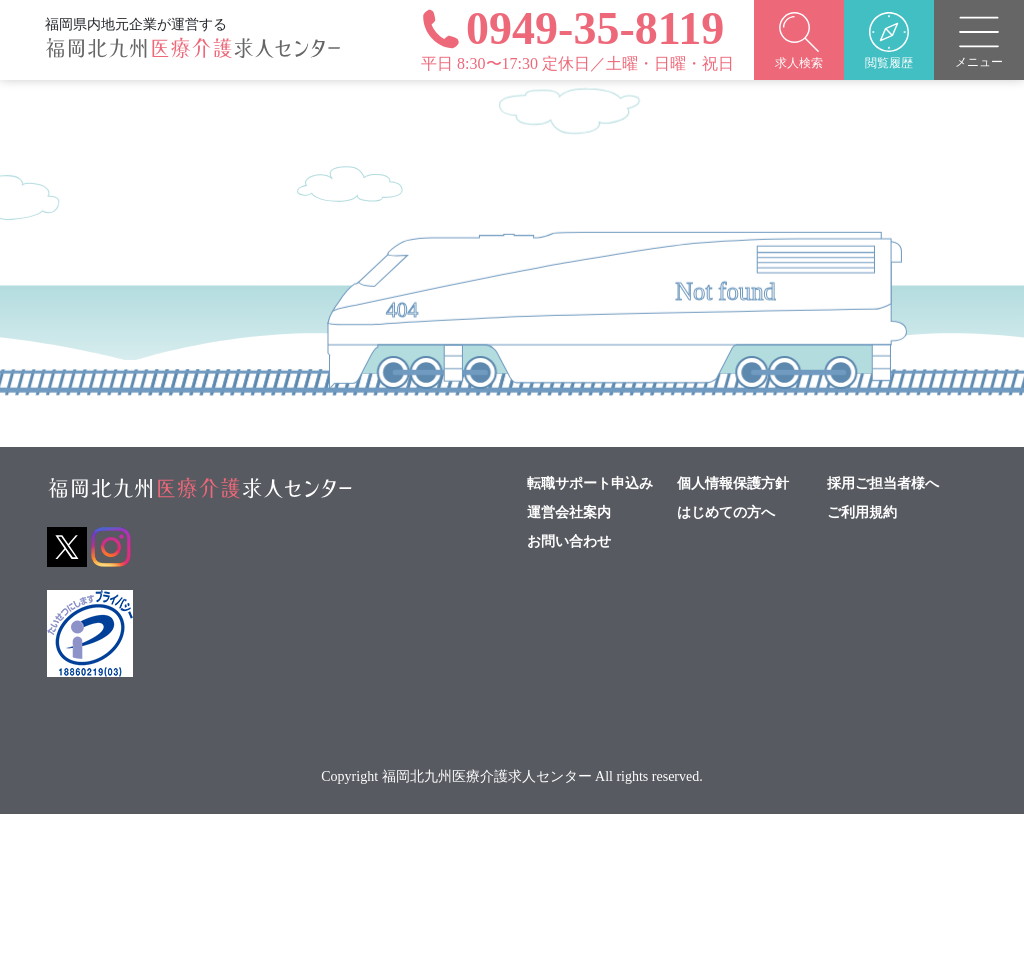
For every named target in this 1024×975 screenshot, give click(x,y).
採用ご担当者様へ (883, 484)
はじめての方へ (726, 513)
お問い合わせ (569, 542)
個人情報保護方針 (733, 484)
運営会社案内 (569, 513)
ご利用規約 (862, 513)
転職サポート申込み (590, 484)
